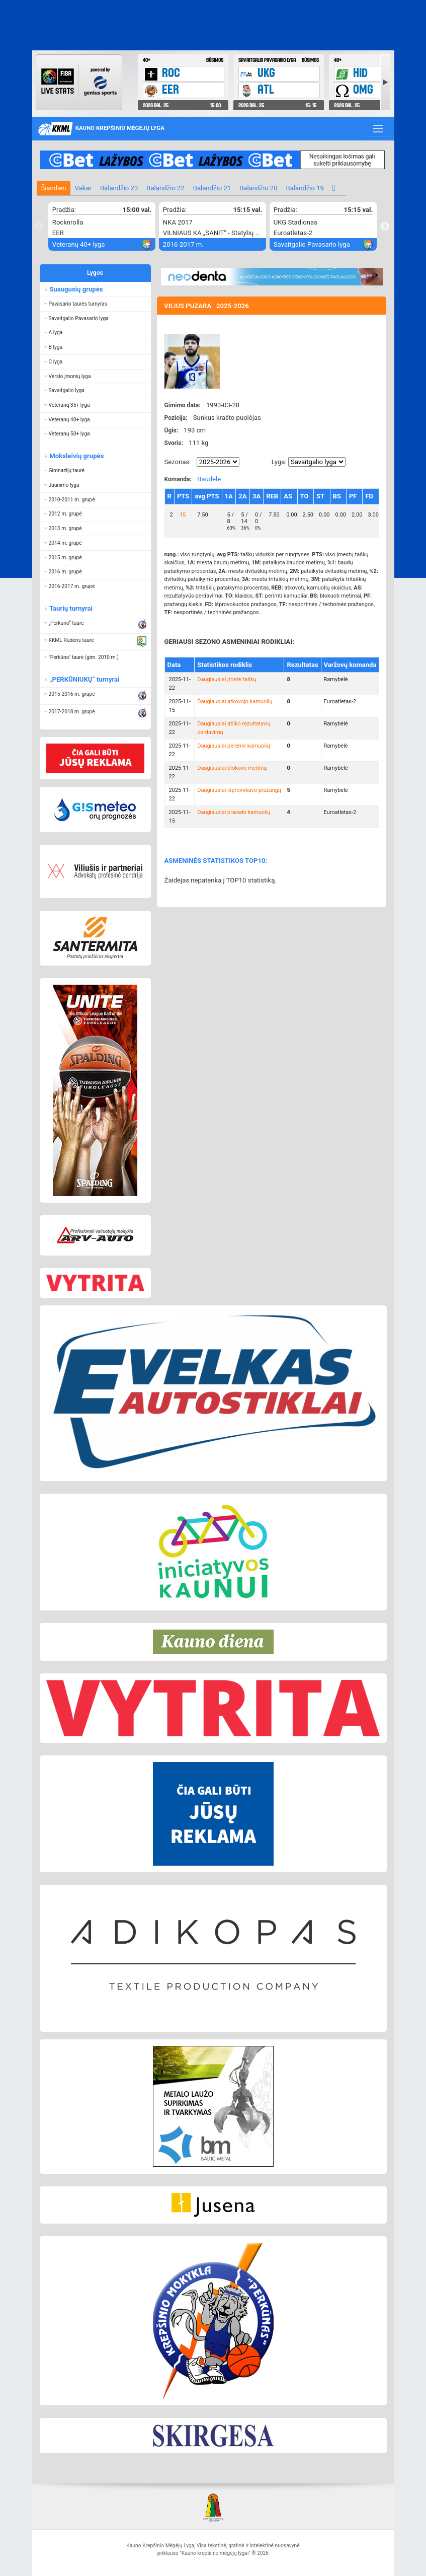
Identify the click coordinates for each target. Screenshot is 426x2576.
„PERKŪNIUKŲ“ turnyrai (84, 679)
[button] (95, 304)
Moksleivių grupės (76, 456)
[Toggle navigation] (378, 128)
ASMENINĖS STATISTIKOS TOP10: (216, 860)
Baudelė (209, 479)
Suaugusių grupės (75, 289)
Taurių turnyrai (70, 608)
